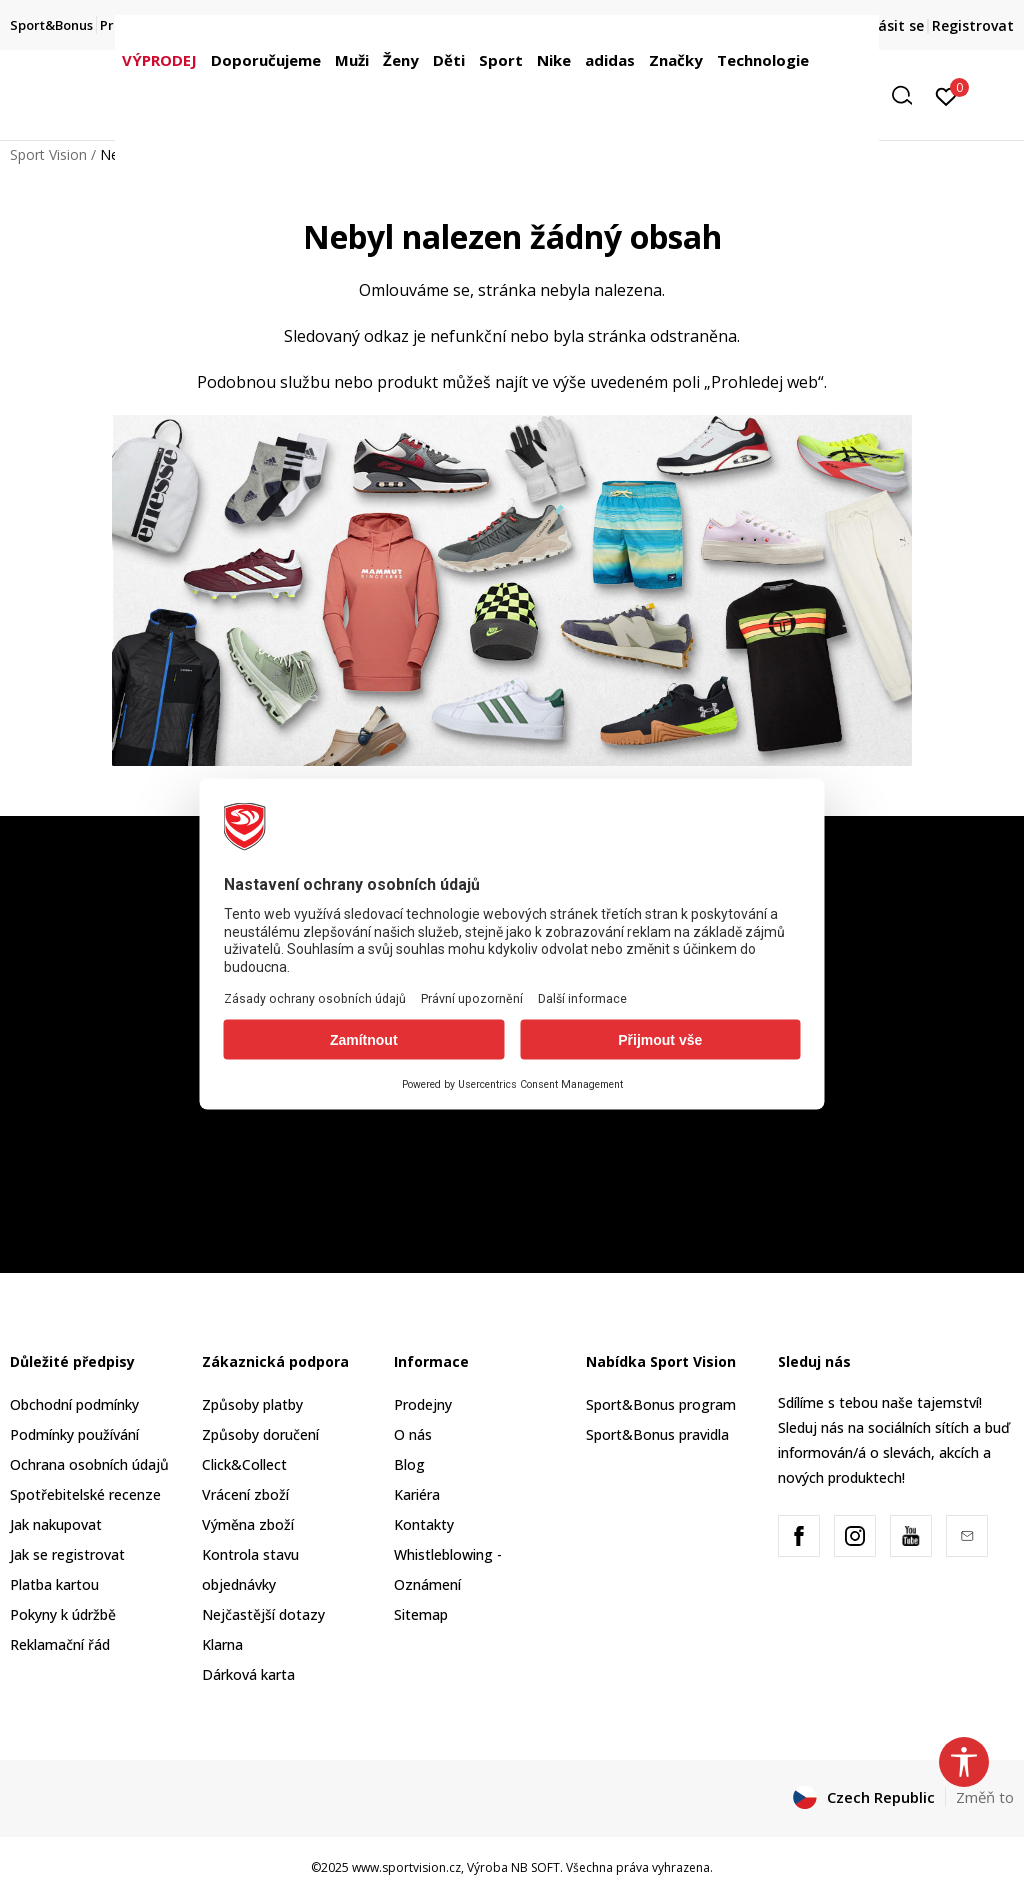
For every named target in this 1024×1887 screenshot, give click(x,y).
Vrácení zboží (245, 1494)
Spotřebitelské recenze (85, 1494)
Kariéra (417, 1494)
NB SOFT (535, 1867)
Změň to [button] (985, 1797)
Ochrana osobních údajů (89, 1464)
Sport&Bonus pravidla (657, 1434)
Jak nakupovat (56, 1524)
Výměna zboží (248, 1524)
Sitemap (421, 1614)
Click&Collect (244, 1464)
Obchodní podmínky (74, 1404)
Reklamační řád (60, 1644)
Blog (409, 1464)
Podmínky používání (74, 1434)
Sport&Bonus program (661, 1404)
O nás (413, 1434)
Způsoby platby (252, 1404)
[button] (909, 95)
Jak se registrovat (67, 1554)
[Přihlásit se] (946, 95)
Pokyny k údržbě (63, 1614)
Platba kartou (54, 1584)
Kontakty (424, 1524)
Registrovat (973, 25)
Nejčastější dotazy (263, 1614)
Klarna (222, 1644)
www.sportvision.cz (406, 1867)
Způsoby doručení (260, 1434)
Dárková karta (248, 1674)
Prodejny (423, 1404)
